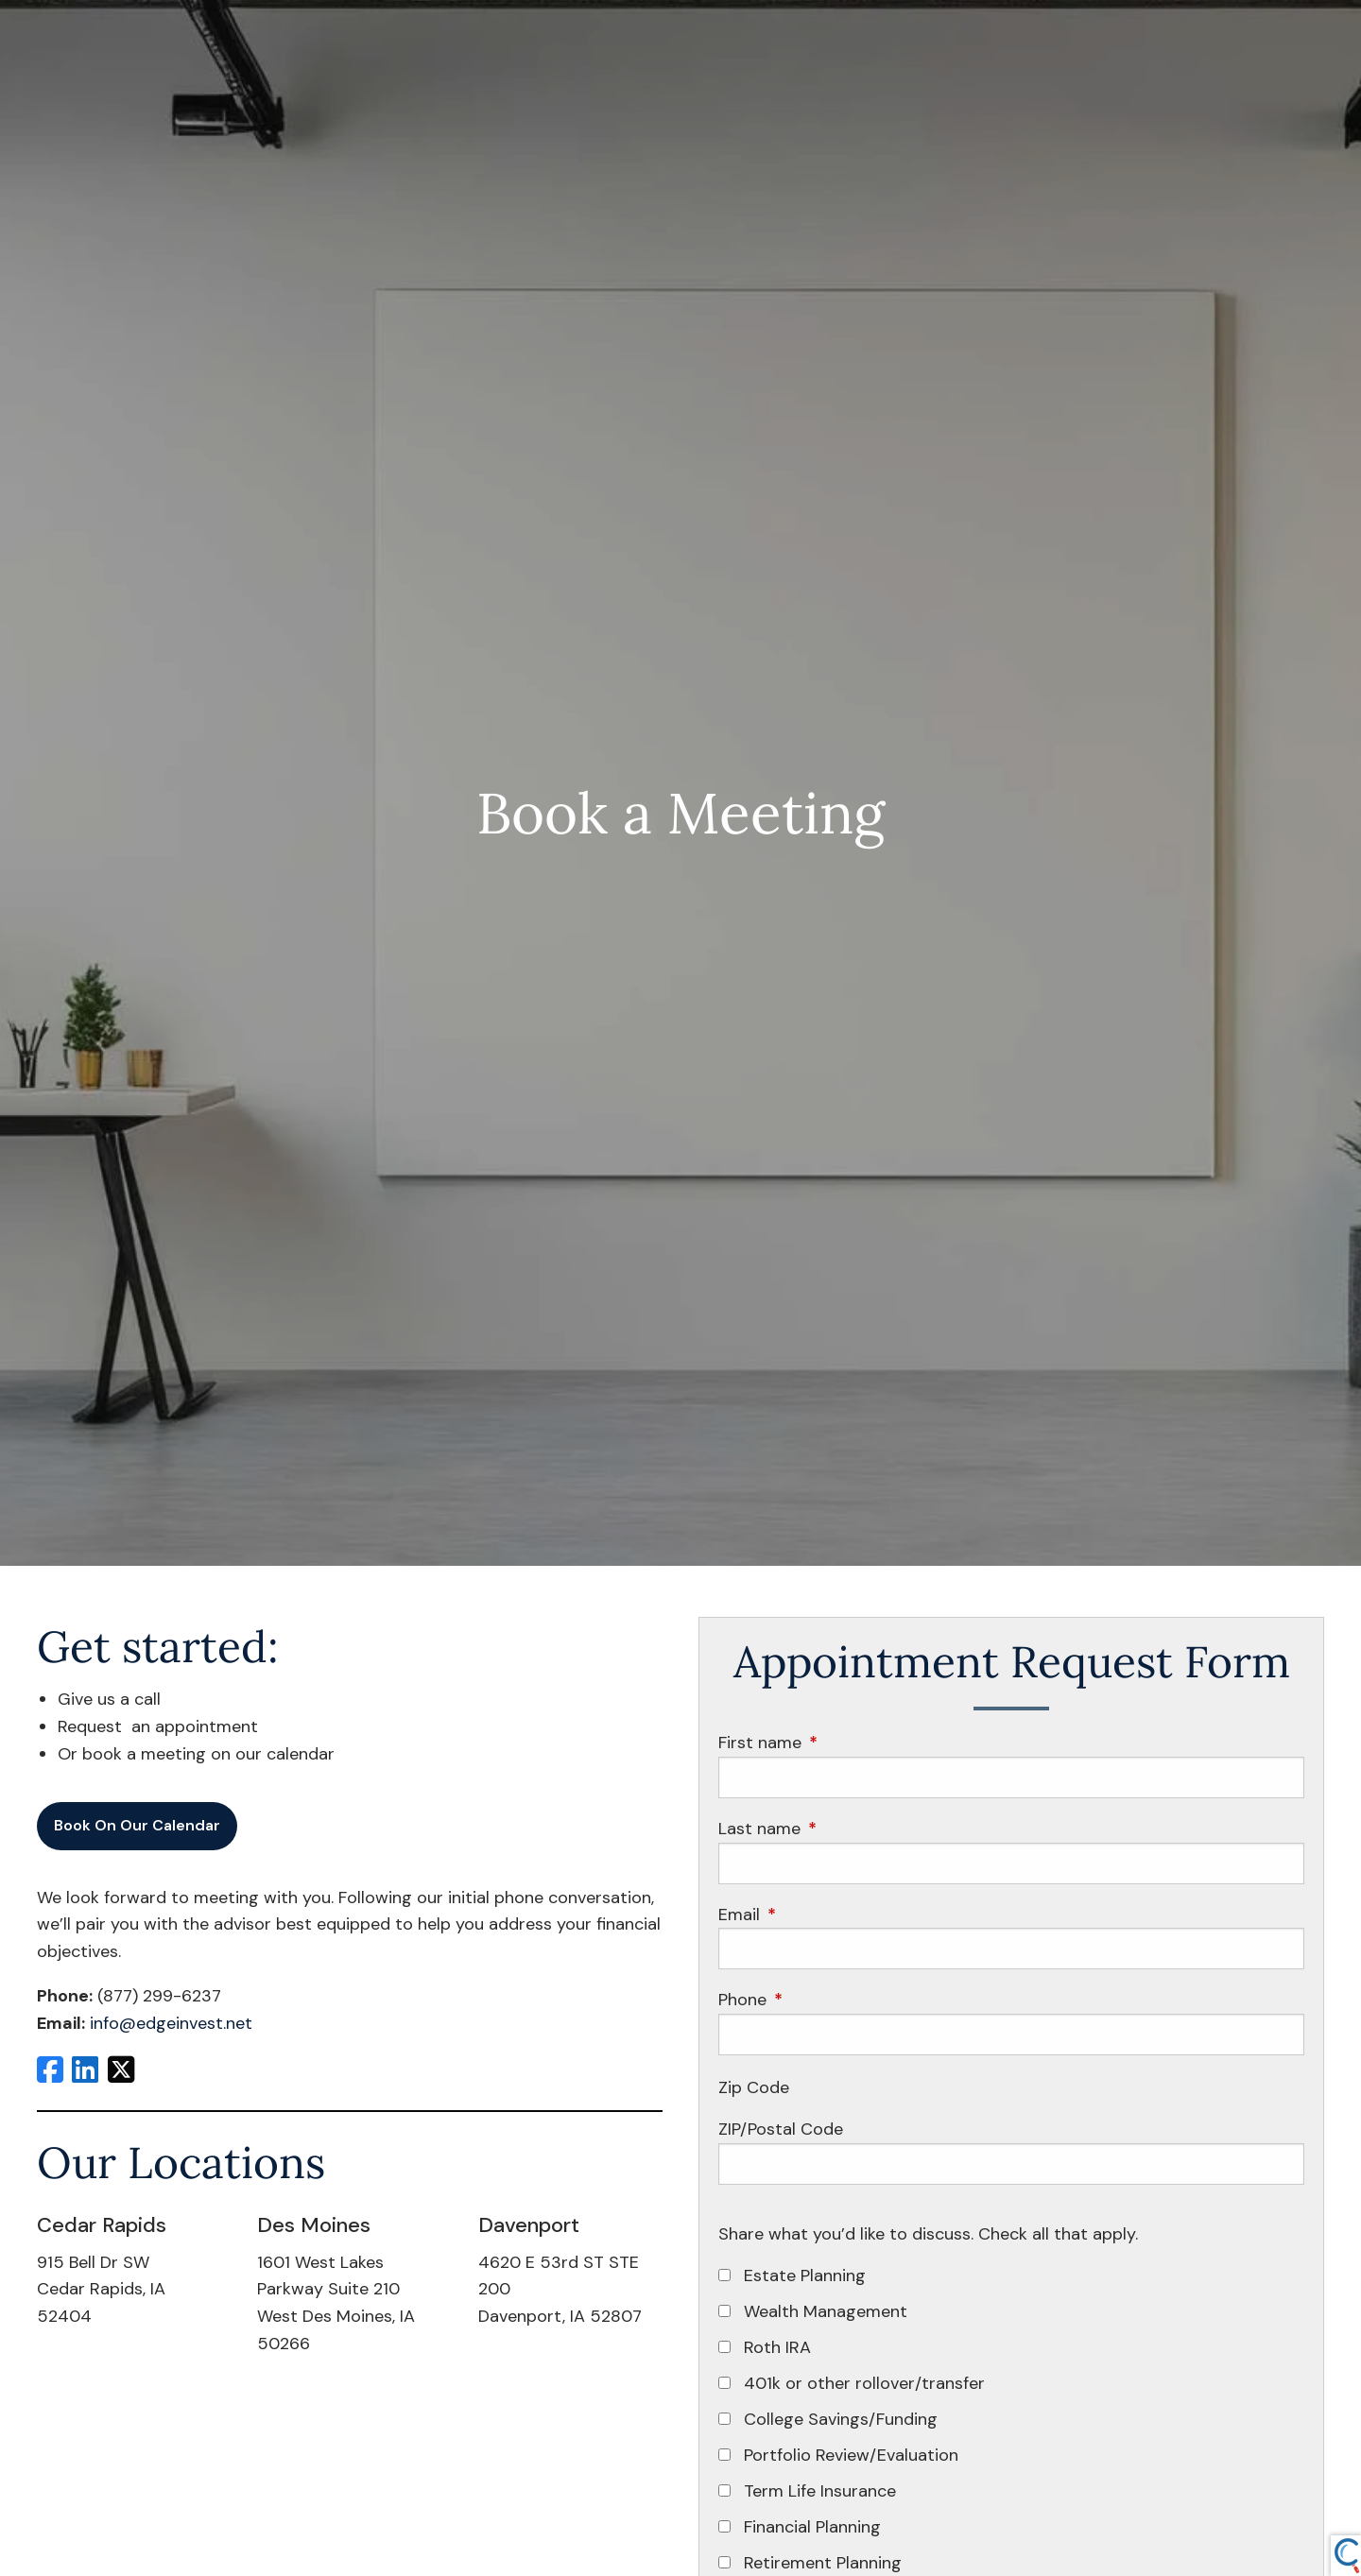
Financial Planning (812, 2527)
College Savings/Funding (841, 2419)
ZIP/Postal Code (780, 2129)
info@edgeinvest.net (171, 2023)
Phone (825, 1999)
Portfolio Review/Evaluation (851, 2455)
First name (842, 1742)
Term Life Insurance (820, 2491)
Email (821, 1914)
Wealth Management (825, 2311)
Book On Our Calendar (137, 1825)
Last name (842, 1828)
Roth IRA (777, 2347)
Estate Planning (805, 2275)
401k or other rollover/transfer (864, 2383)
